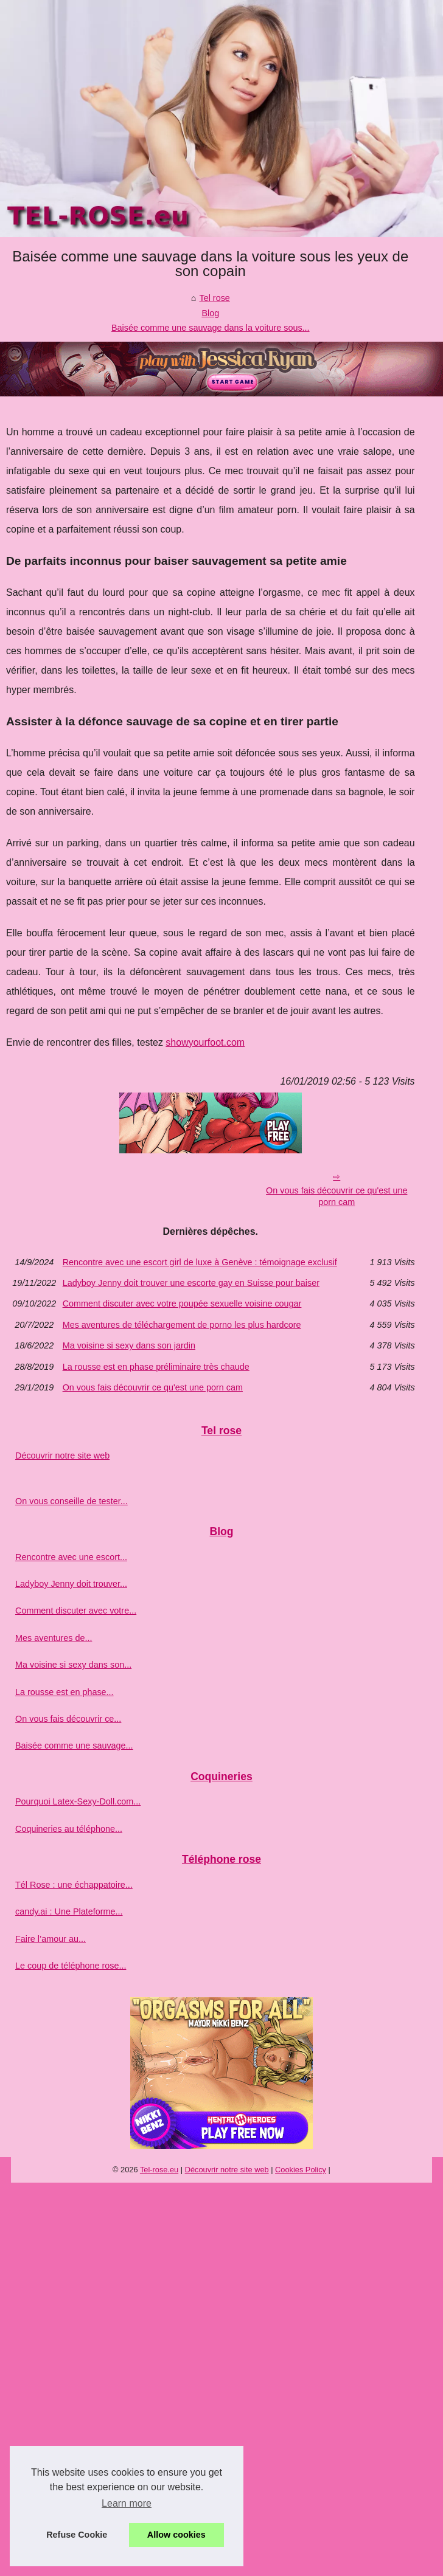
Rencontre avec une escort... (71, 1557)
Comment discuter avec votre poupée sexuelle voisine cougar (182, 1303)
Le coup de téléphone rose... (70, 1965)
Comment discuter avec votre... (75, 1610)
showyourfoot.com (205, 1042)
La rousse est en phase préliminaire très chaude (156, 1366)
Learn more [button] (127, 2503)
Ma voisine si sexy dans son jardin (129, 1345)
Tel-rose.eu (159, 2169)
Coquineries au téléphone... (68, 1829)
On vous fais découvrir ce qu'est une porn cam (336, 1196)
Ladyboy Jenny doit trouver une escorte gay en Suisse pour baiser (191, 1283)
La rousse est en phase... (64, 1692)
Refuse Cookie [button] (76, 2535)
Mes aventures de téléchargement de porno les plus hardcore (182, 1325)
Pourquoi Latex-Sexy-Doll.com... (78, 1801)
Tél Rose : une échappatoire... (74, 1885)
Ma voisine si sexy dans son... (73, 1665)
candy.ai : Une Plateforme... (69, 1911)
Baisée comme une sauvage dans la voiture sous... (210, 328)
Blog (210, 313)
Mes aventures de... (53, 1638)
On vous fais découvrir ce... (68, 1719)
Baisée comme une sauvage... (74, 1745)
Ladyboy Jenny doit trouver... (71, 1584)
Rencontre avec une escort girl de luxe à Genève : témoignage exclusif (200, 1262)
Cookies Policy (300, 2169)
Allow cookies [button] (176, 2535)
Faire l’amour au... (50, 1939)
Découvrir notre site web (62, 1455)
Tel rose (214, 298)
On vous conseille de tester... (71, 1501)
